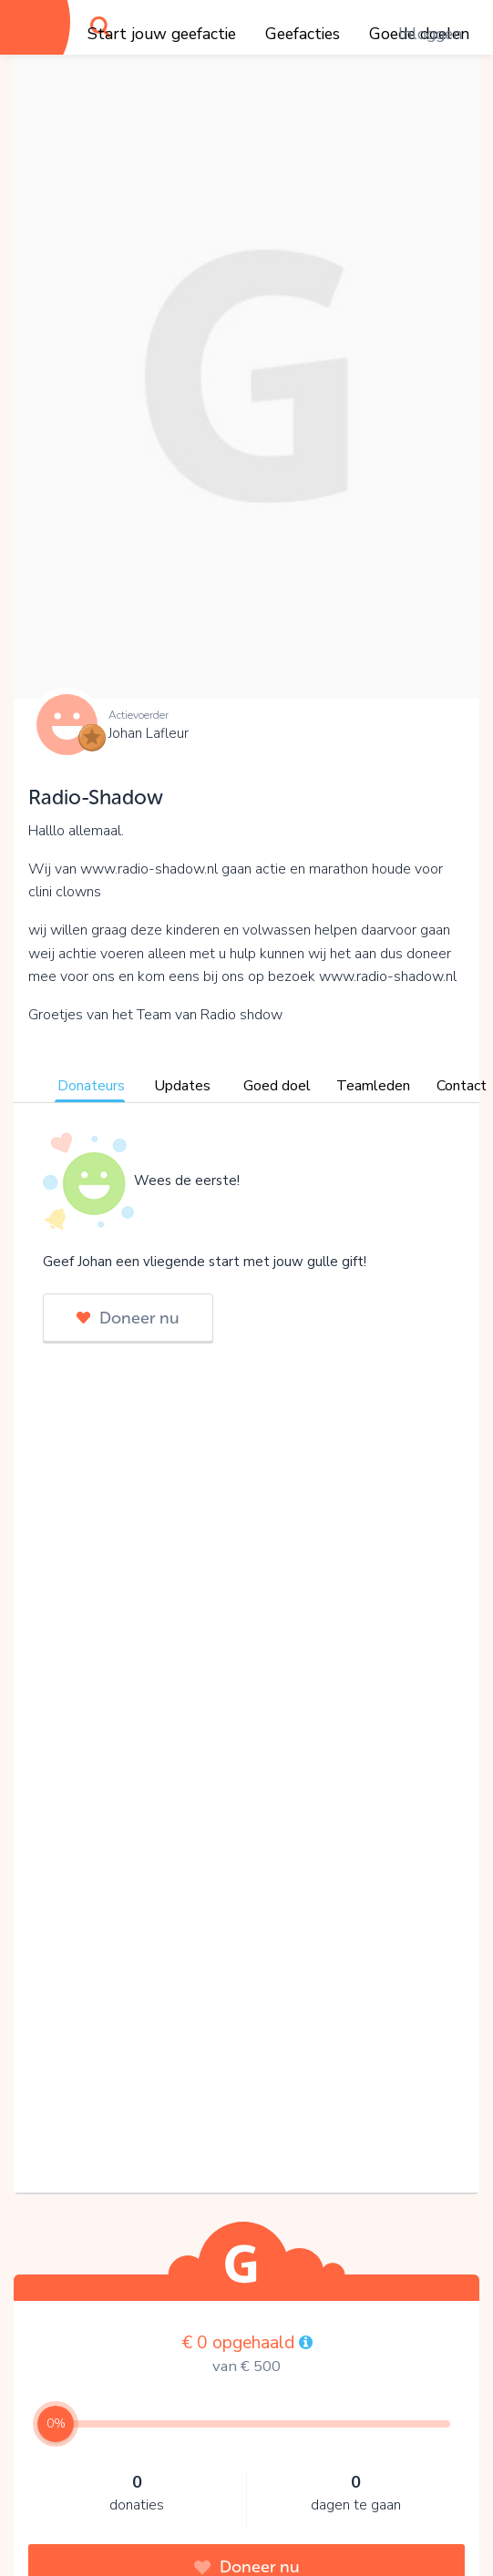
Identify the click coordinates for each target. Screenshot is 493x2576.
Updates (182, 1086)
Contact (462, 1086)
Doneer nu (128, 1318)
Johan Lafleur (148, 733)
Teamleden (373, 1086)
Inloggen (430, 34)
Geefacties (302, 34)
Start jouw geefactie (161, 34)
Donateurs (91, 1086)
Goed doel (277, 1086)
